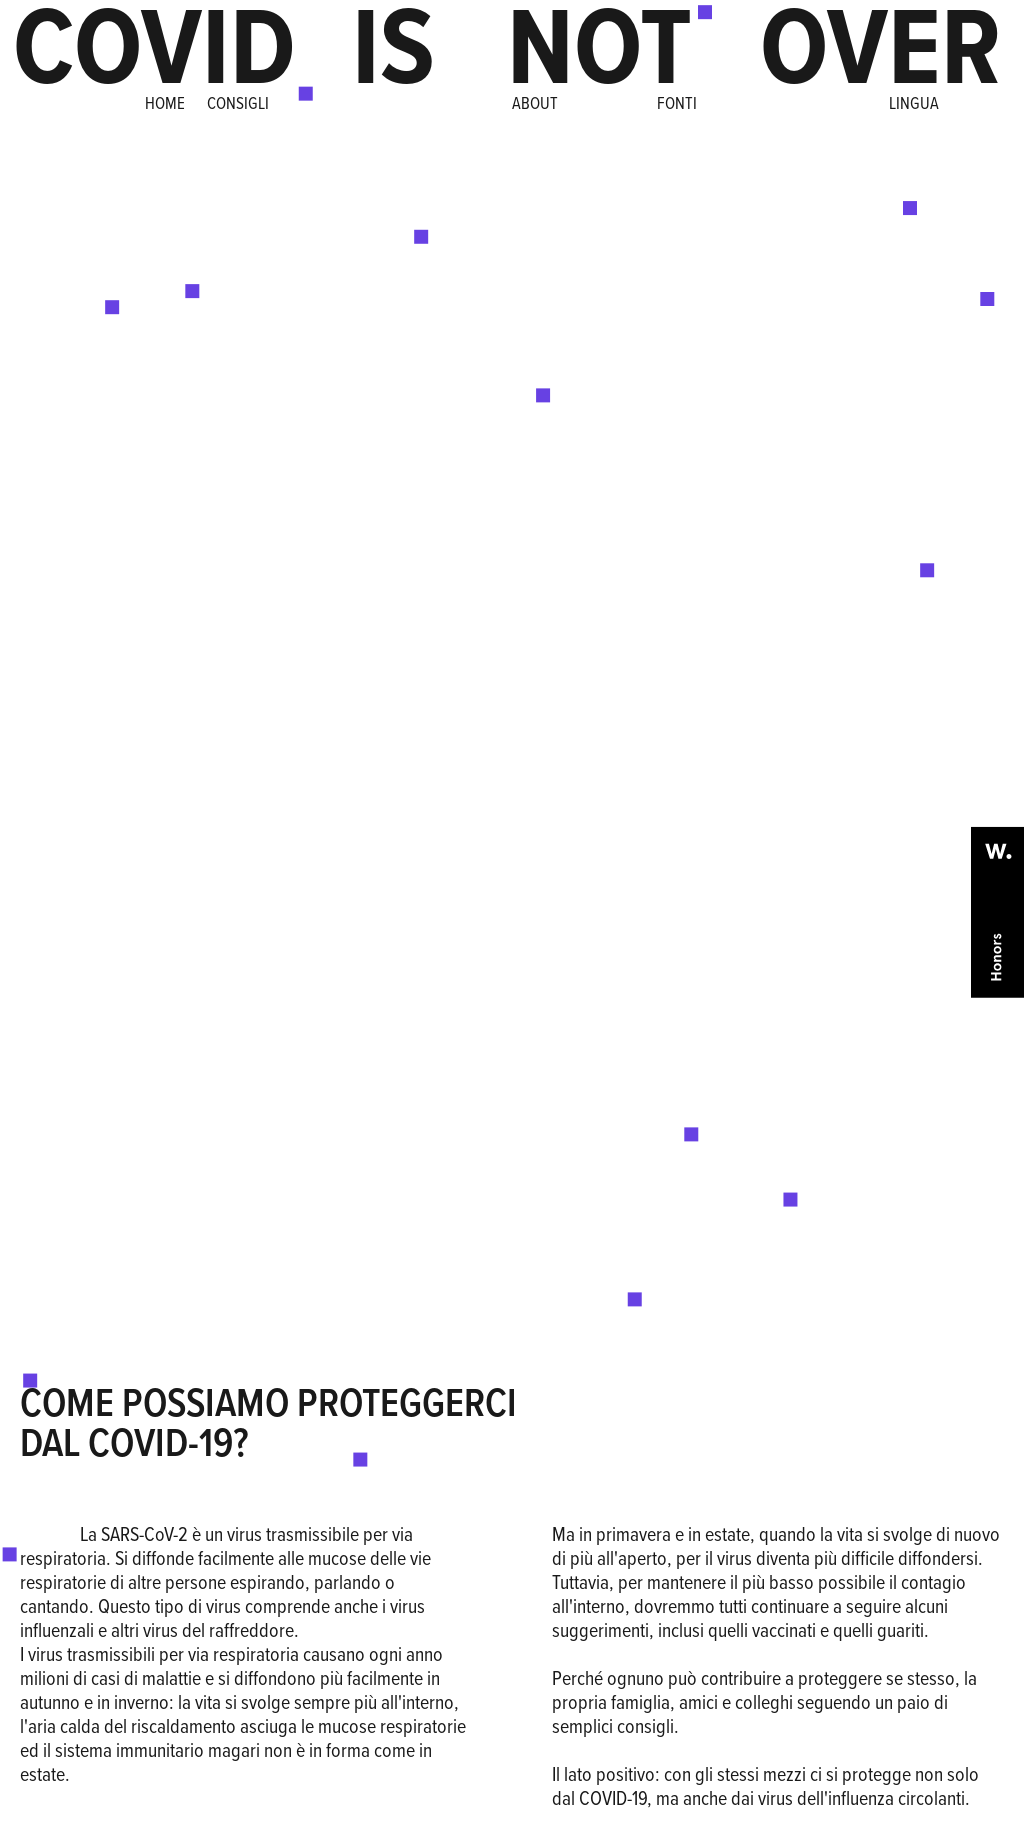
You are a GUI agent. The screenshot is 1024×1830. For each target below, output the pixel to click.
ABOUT (535, 103)
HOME (165, 103)
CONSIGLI (234, 103)
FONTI (677, 103)
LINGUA (914, 103)
